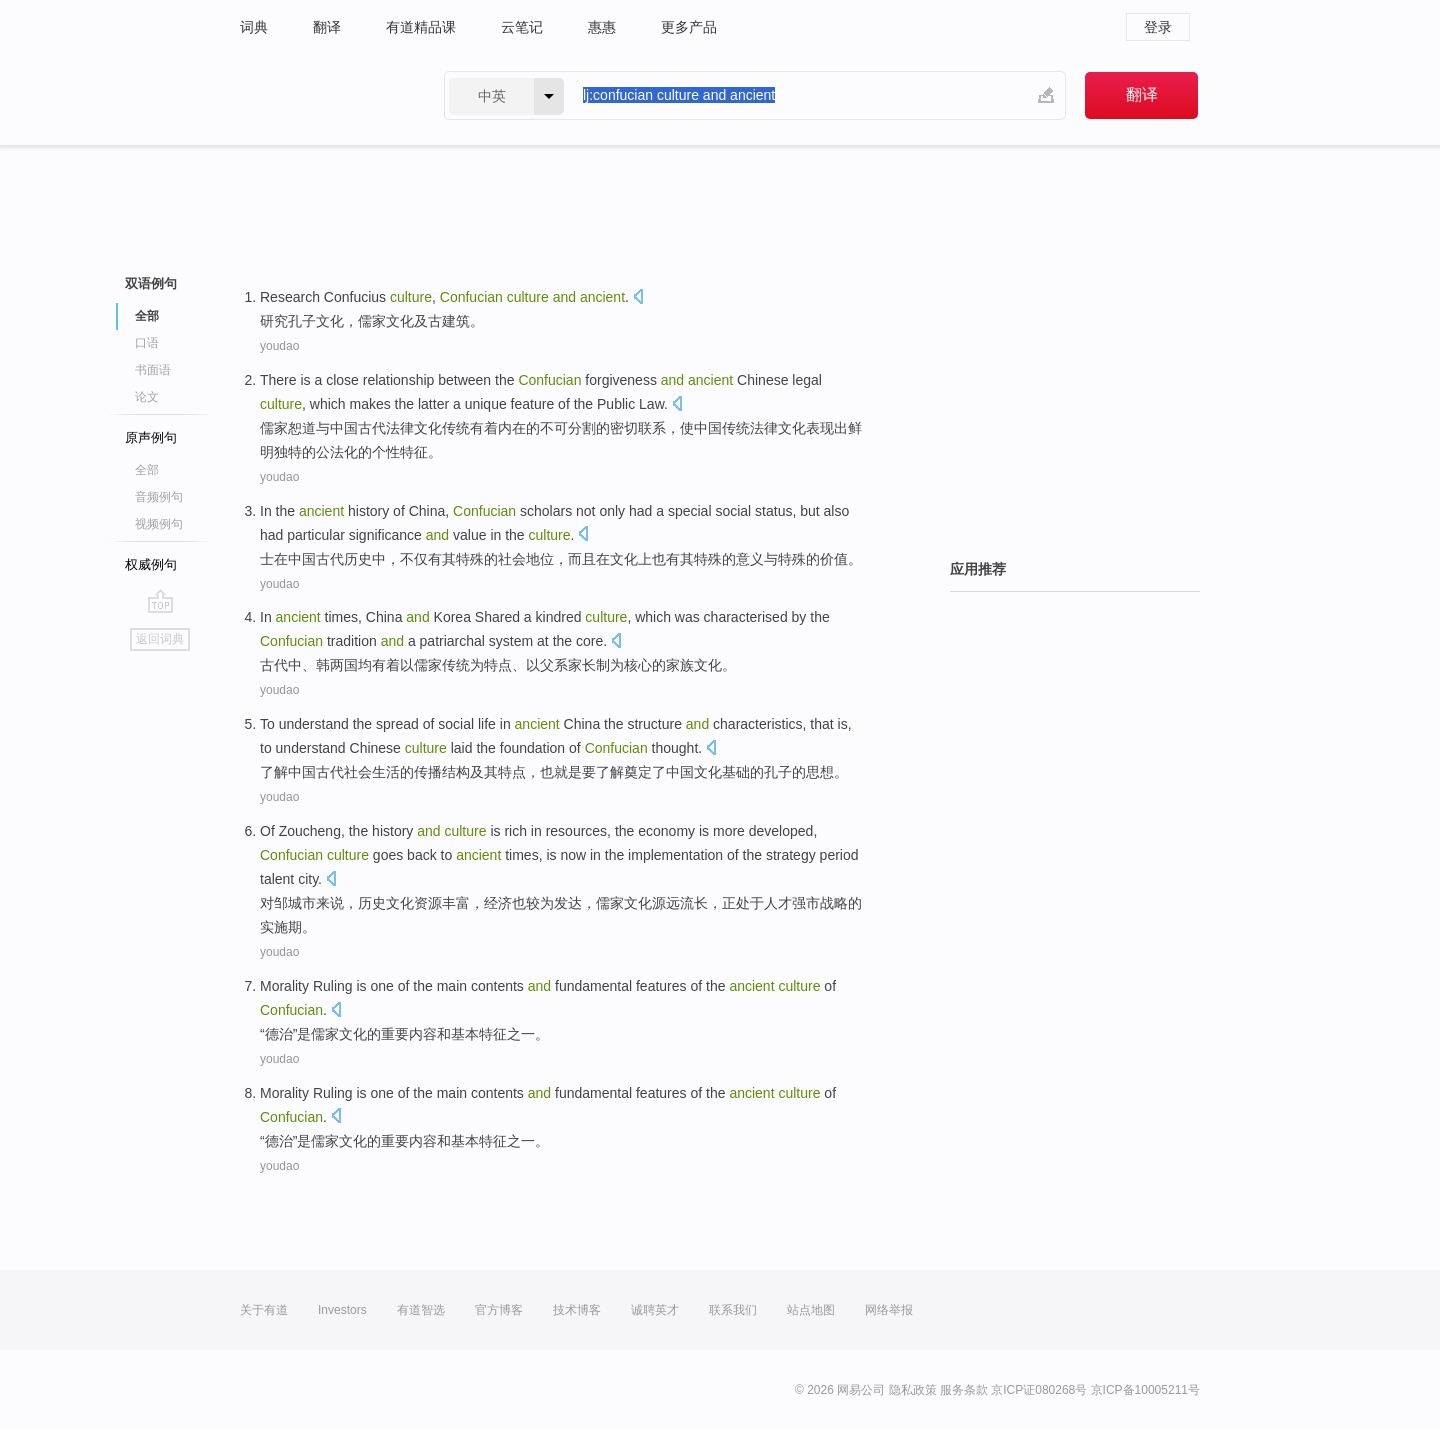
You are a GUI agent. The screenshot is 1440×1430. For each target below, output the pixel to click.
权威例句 (151, 564)
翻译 (327, 27)
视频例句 (159, 524)
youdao (279, 346)
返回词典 (160, 639)
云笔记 (522, 27)
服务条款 (964, 1390)
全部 (147, 316)
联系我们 (733, 1310)
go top (160, 601)
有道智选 (421, 1310)
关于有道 (264, 1310)
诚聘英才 (655, 1310)
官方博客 (499, 1310)
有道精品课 (421, 27)
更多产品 (689, 27)
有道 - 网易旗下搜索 (322, 95)
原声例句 (151, 437)
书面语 (153, 370)
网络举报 (889, 1310)
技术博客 (577, 1310)
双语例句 (151, 283)
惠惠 (602, 27)
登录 (1158, 27)
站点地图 (811, 1310)
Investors (342, 1310)
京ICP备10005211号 (1145, 1390)
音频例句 (159, 497)
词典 (254, 27)
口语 (147, 343)
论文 (147, 397)
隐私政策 (913, 1390)
